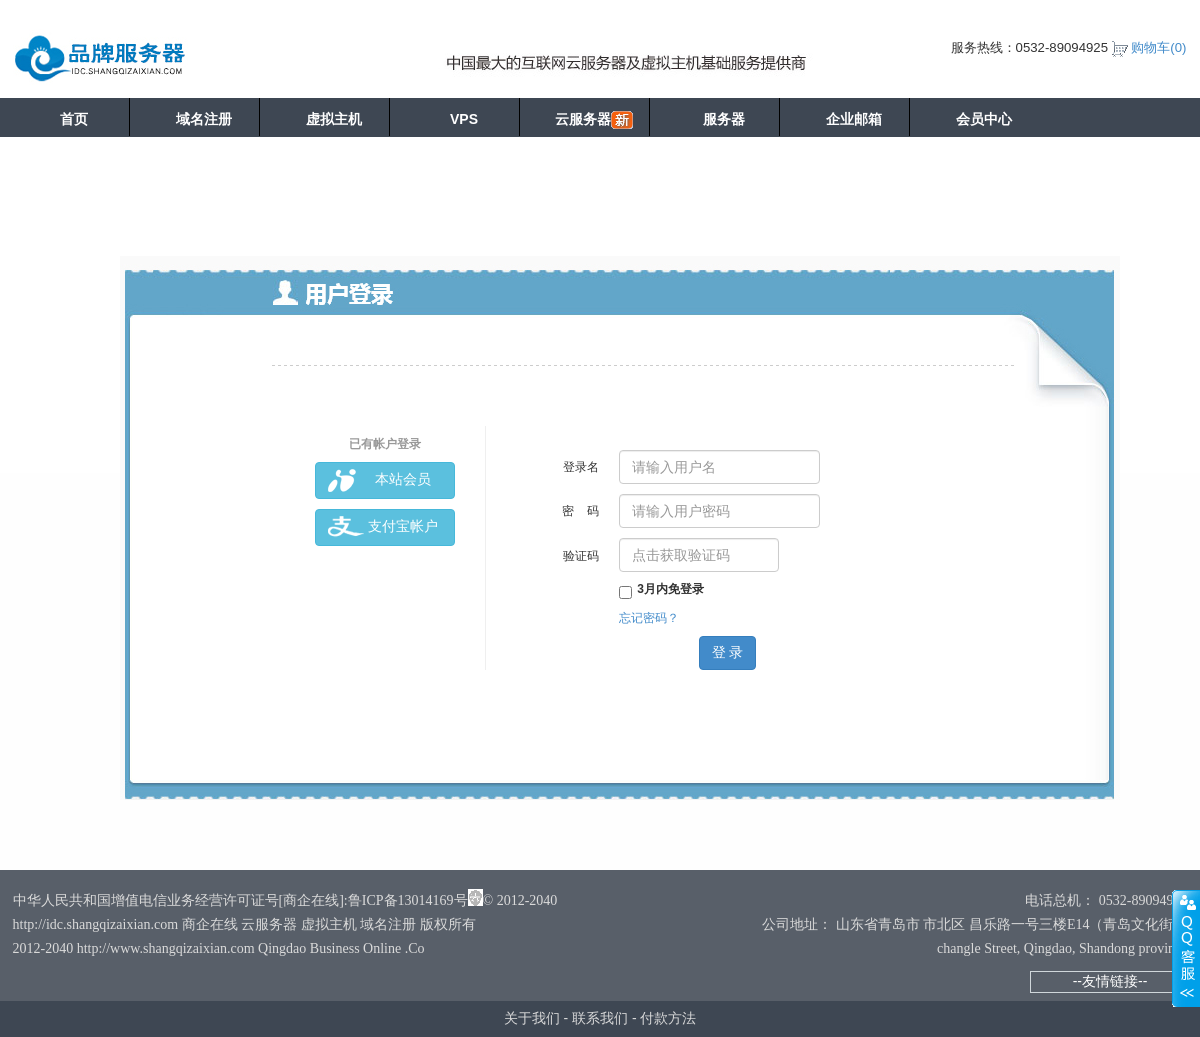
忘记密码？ (649, 618)
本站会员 (379, 480)
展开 (1186, 948)
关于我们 (532, 1018)
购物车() (1158, 47)
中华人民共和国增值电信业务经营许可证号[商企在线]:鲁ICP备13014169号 (240, 900)
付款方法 (668, 1018)
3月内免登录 (661, 589)
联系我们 (600, 1018)
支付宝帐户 (383, 527)
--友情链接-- (1110, 981)
